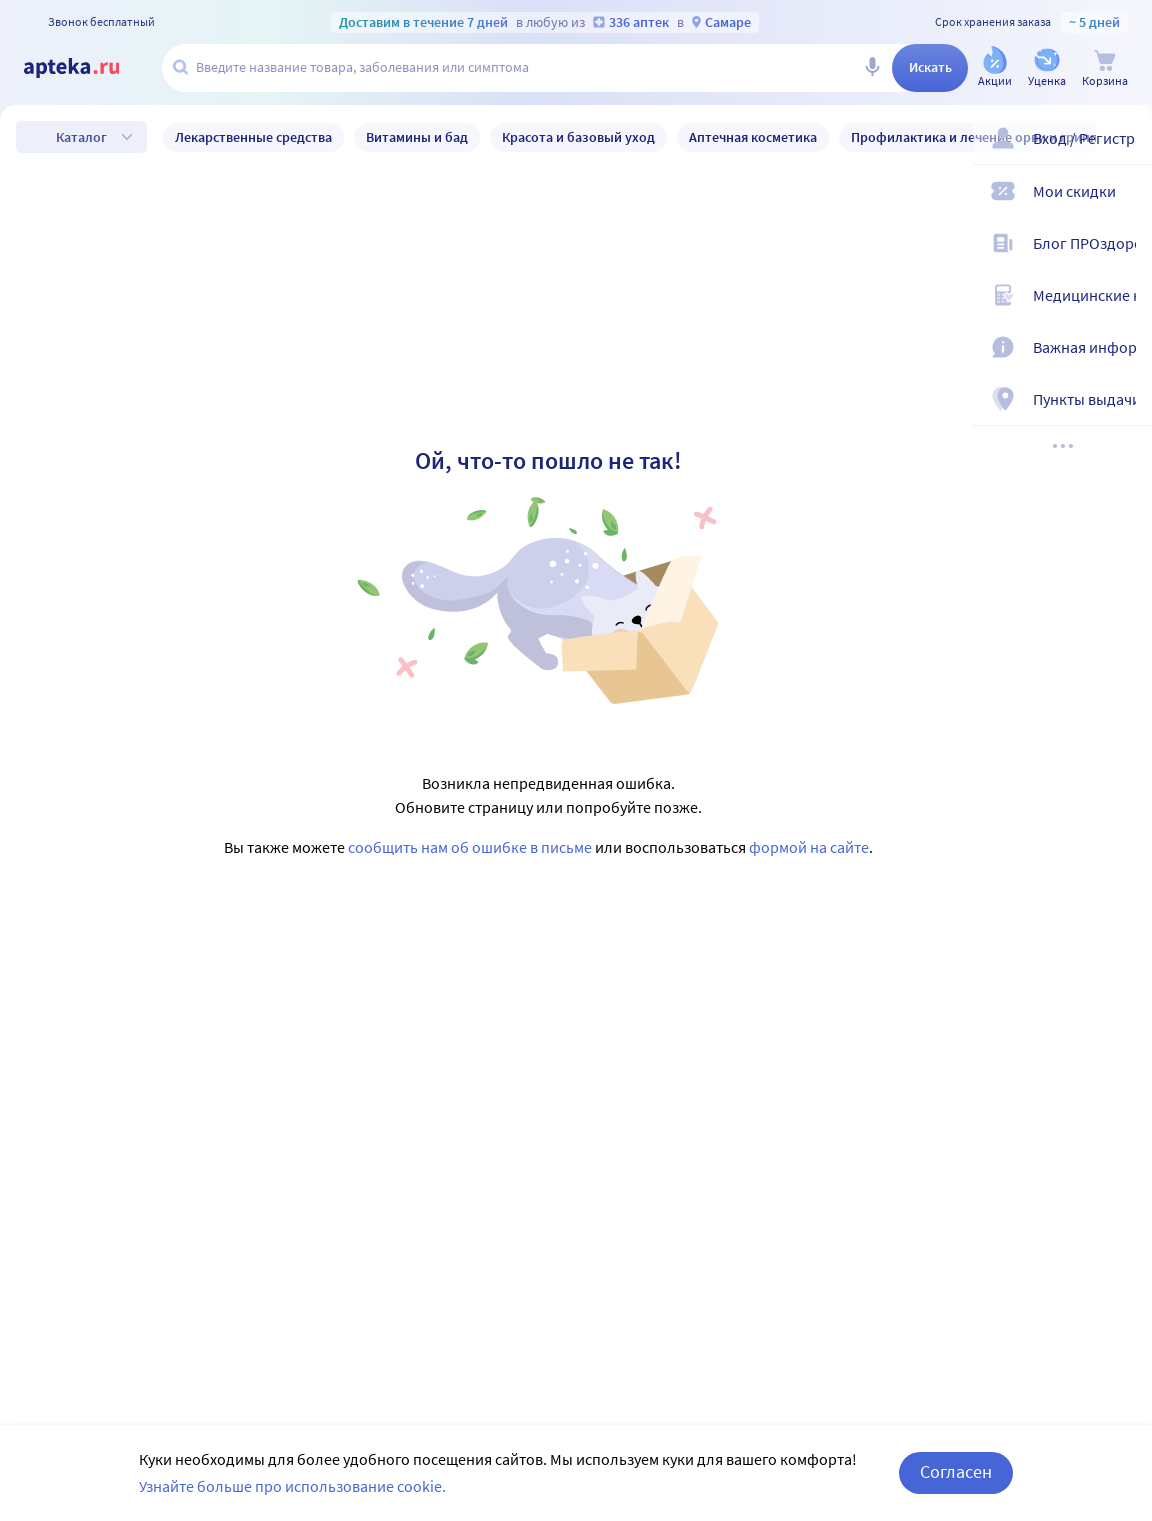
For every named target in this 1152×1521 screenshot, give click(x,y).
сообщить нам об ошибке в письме (470, 847)
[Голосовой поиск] (872, 68)
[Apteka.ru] (88, 68)
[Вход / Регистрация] (1124, 147)
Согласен (956, 1471)
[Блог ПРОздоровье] (1124, 252)
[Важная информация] (1124, 356)
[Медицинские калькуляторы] (1124, 304)
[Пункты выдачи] (1124, 408)
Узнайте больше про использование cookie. (292, 1486)
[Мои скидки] (1124, 200)
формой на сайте (809, 847)
